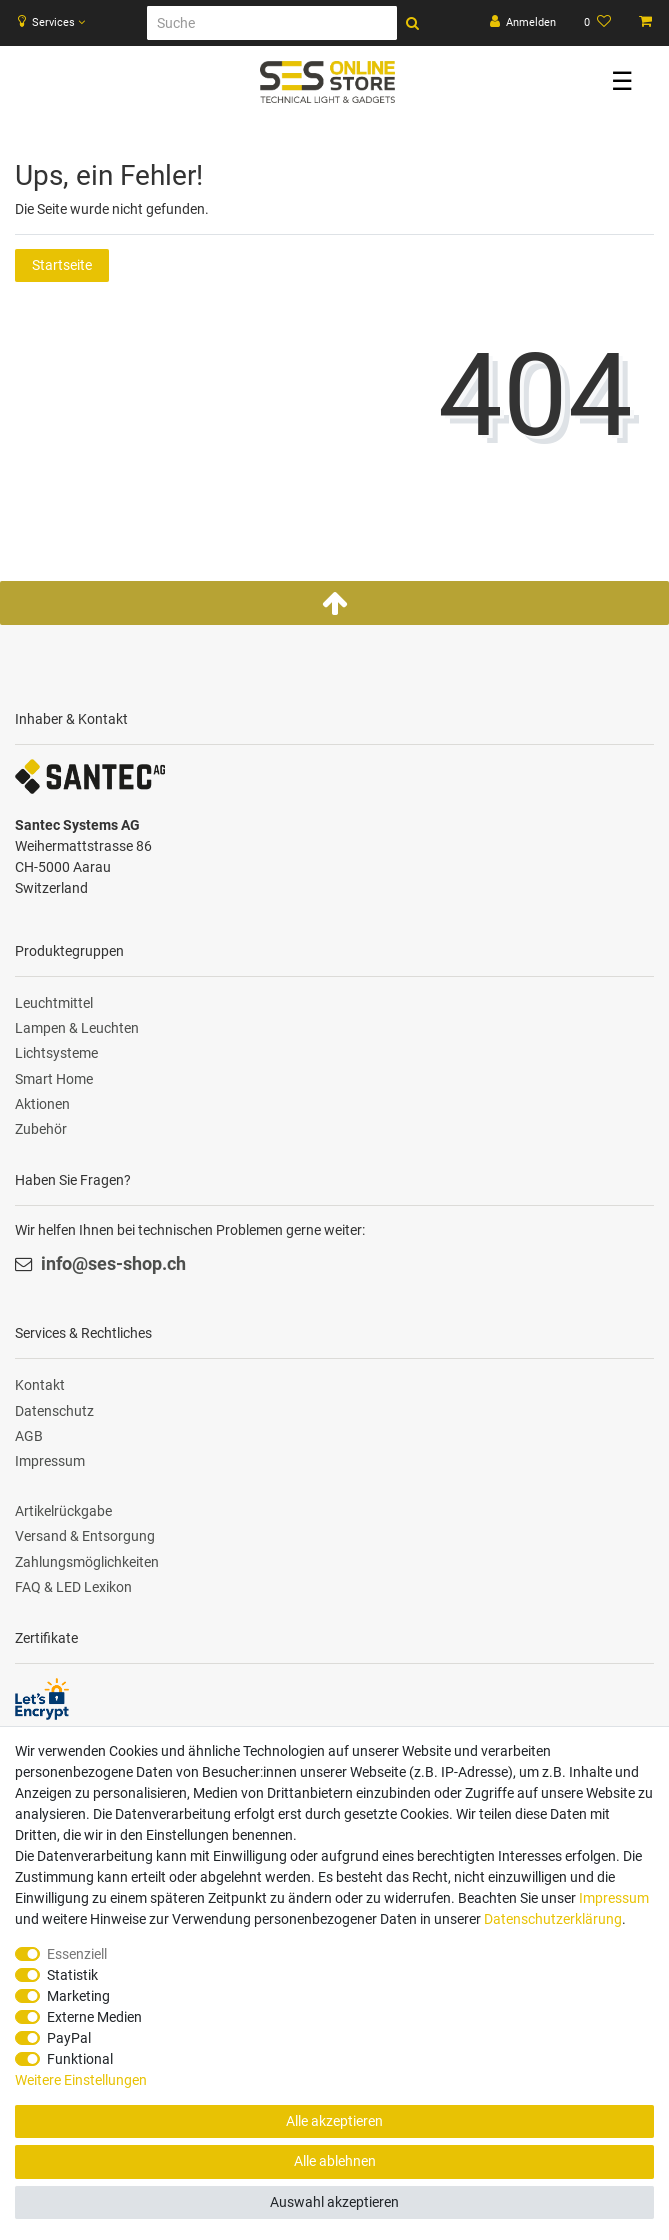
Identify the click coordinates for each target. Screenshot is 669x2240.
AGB (29, 1436)
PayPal (69, 2038)
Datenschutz (54, 1411)
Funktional (80, 2059)
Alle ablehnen (335, 2161)
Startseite (62, 265)
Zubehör (41, 1129)
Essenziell (77, 1954)
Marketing (78, 1996)
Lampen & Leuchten (77, 1028)
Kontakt (40, 1385)
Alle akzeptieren (334, 2121)
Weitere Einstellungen (81, 2080)
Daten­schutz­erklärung (553, 1919)
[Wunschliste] (597, 23)
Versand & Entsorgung (85, 1536)
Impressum (50, 1461)
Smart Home (54, 1079)
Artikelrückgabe (63, 1511)
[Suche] (272, 23)
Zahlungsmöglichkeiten (87, 1562)
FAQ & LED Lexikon (73, 1587)
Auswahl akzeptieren (334, 2202)
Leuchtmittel (54, 1003)
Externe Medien (94, 2017)
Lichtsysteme (56, 1053)
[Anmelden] (523, 23)
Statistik (72, 1975)
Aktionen (42, 1104)
